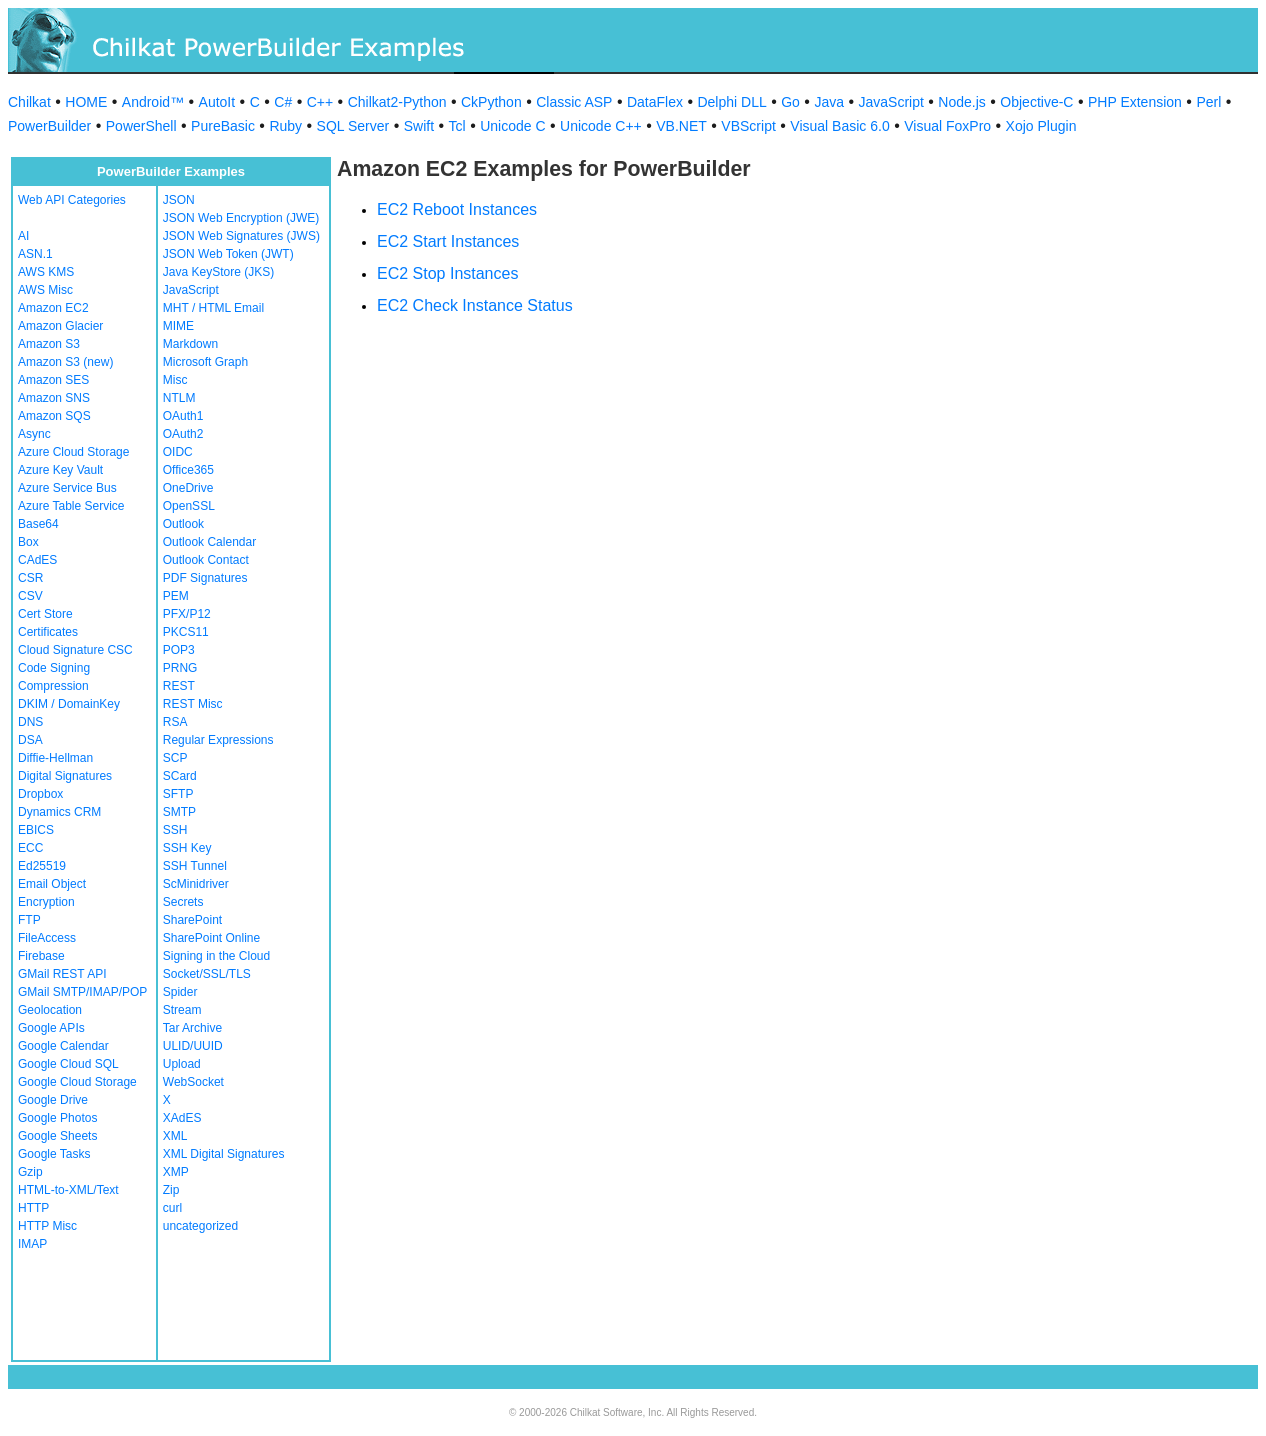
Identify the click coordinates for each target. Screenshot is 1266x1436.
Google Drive (53, 1100)
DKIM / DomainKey (69, 704)
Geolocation (50, 1010)
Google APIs (51, 1028)
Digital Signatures (65, 776)
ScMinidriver (196, 884)
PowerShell (141, 126)
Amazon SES (53, 380)
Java (829, 102)
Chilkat (29, 102)
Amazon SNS (54, 398)
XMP (176, 1172)
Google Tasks (54, 1154)
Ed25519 (42, 866)
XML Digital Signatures (224, 1154)
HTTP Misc (47, 1226)
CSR (30, 578)
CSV (30, 596)
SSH (175, 830)
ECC (30, 848)
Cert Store (45, 614)
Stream (182, 1010)
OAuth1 (183, 416)
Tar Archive (192, 1028)
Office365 (188, 470)
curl (172, 1208)
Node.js (961, 102)
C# (283, 102)
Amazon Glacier (60, 326)
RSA (175, 722)
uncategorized (200, 1226)
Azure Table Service (71, 506)
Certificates (48, 632)
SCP (175, 758)
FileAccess (47, 938)
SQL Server (353, 126)
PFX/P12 (187, 614)
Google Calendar (63, 1046)
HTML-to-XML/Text (68, 1190)
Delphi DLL (731, 102)
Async (34, 434)
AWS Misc (45, 290)
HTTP (33, 1208)
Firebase (41, 956)
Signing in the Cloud (216, 956)
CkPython (491, 102)
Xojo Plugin (1041, 126)
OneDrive (188, 488)
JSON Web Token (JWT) (228, 254)
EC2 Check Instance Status (475, 305)
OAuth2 (183, 434)
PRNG (180, 668)
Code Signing (54, 668)
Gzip (30, 1172)
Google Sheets (57, 1136)
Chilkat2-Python (397, 102)
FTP (29, 920)
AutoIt (217, 102)
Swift (419, 126)
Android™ (153, 102)
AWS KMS (46, 272)
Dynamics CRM (59, 812)
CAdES (37, 560)
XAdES (182, 1118)
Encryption (46, 902)
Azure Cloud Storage (73, 452)
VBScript (748, 126)
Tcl (457, 126)
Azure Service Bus (67, 488)
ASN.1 (35, 254)
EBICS (36, 830)
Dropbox (40, 794)
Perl (1208, 102)
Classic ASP (574, 102)
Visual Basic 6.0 (839, 126)
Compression (53, 686)
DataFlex (655, 102)
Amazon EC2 (53, 308)
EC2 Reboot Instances (457, 209)
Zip (171, 1190)
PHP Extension (1135, 102)
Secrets (183, 902)
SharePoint (192, 920)
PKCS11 (186, 632)
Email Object (52, 884)
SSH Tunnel (195, 866)
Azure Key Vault (60, 470)
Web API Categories (72, 200)
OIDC (178, 452)
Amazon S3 (49, 344)
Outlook (183, 524)
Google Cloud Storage (77, 1082)
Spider (180, 992)
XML (175, 1136)
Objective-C (1036, 102)
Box (28, 542)
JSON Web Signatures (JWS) (241, 236)
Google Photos (57, 1118)
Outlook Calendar (209, 542)
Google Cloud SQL (68, 1064)
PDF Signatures (205, 578)
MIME (178, 326)
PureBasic (223, 126)
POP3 (179, 650)
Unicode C (512, 126)
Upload (182, 1064)
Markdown (190, 344)
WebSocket (193, 1082)
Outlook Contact (206, 560)
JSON (179, 200)
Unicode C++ (601, 126)
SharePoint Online (211, 938)
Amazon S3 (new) (65, 362)
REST (179, 686)
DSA (30, 740)
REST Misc (193, 704)
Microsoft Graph (205, 362)
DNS (30, 722)
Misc (175, 380)
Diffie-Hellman (55, 758)
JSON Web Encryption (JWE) (241, 218)
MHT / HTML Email (213, 308)
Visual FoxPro (947, 126)
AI (23, 236)
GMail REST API (62, 974)
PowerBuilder (49, 126)
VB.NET (681, 126)
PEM (176, 596)
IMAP (32, 1244)
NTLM (179, 398)
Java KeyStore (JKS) (218, 272)
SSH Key (187, 848)
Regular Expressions (218, 740)
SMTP (179, 812)
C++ (320, 102)
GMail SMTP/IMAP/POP (82, 992)
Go (790, 102)
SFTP (178, 794)
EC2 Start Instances (448, 241)
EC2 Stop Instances (447, 273)
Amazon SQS (54, 416)
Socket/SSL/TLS (207, 974)
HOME (86, 102)
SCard (180, 776)
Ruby (285, 126)
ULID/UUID (193, 1046)
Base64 (38, 524)
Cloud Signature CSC (75, 650)
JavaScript (891, 102)
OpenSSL (189, 506)
